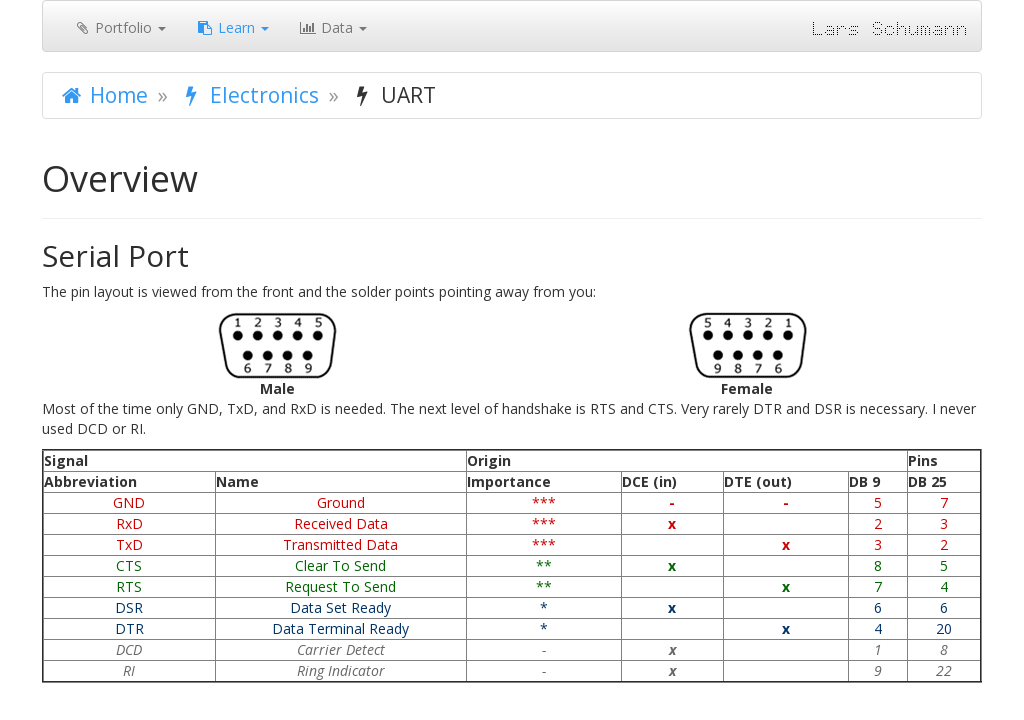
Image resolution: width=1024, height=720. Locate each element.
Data (333, 27)
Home (103, 95)
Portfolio (119, 27)
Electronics (248, 95)
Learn (232, 27)
